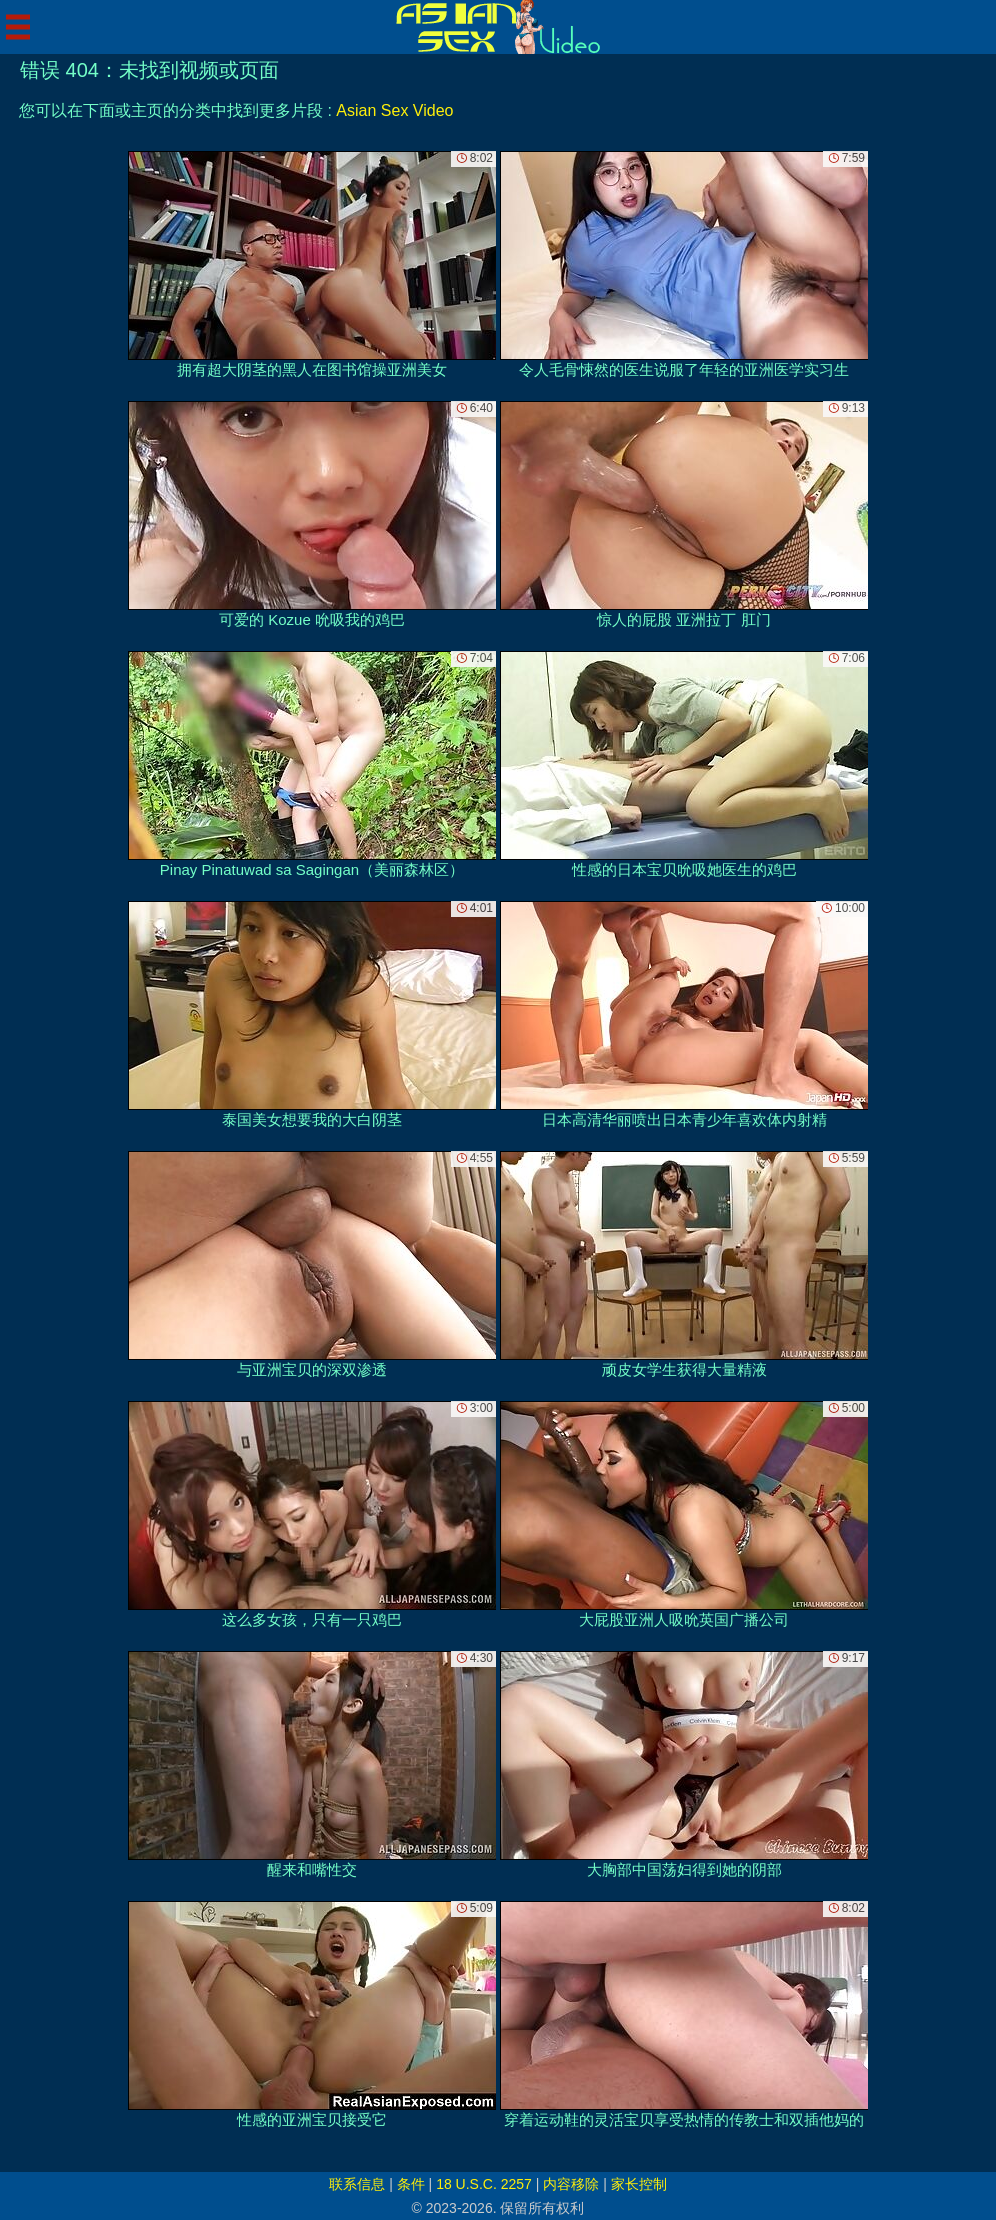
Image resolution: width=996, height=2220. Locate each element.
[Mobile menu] (18, 27)
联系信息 (357, 2184)
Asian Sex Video (394, 110)
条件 (411, 2184)
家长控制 (639, 2184)
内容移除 (571, 2184)
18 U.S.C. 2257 (484, 2184)
